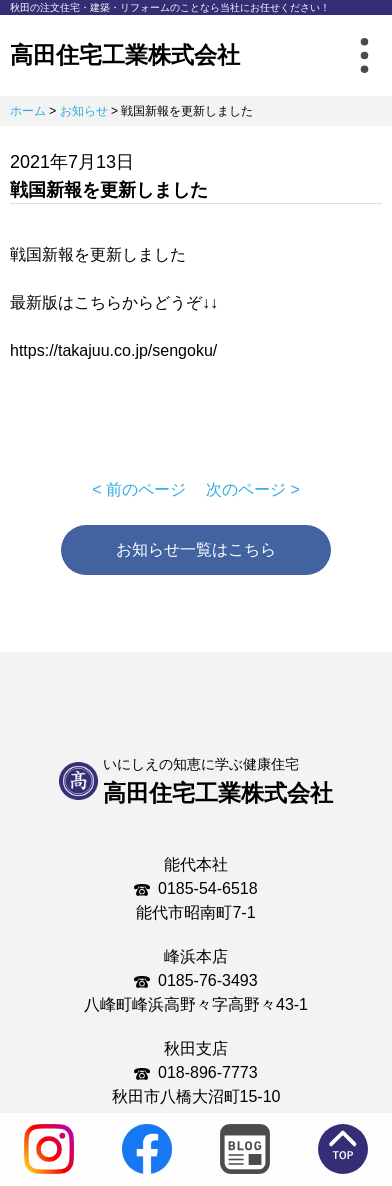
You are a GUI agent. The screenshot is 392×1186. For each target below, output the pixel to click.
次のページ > (253, 489)
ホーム (28, 111)
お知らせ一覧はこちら (196, 549)
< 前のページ (139, 489)
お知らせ (84, 111)
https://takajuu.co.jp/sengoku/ (113, 350)
